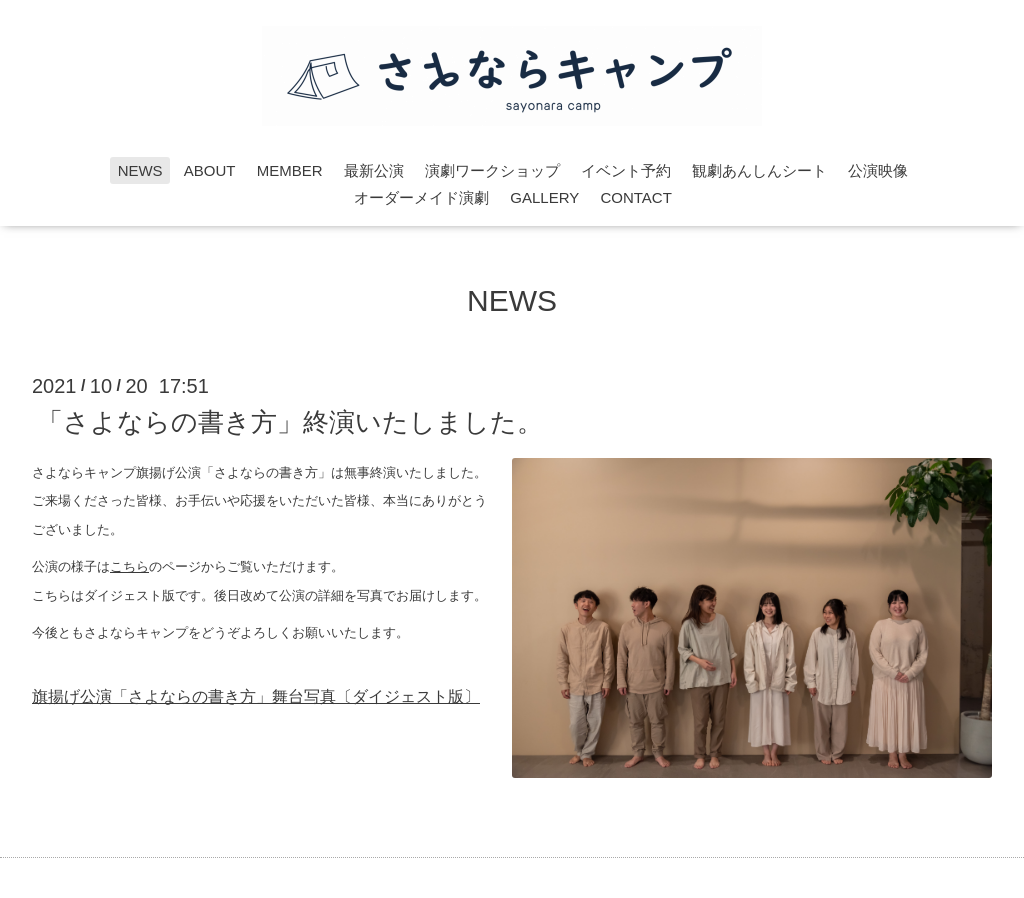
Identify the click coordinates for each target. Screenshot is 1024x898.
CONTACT (635, 197)
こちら (129, 566)
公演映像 (878, 170)
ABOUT (210, 170)
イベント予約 (626, 170)
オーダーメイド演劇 (421, 197)
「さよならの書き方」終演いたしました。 (290, 421)
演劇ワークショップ (492, 170)
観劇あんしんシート (759, 170)
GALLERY (544, 197)
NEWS (140, 170)
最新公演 (374, 170)
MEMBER (290, 170)
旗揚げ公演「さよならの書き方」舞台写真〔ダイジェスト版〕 (256, 696)
